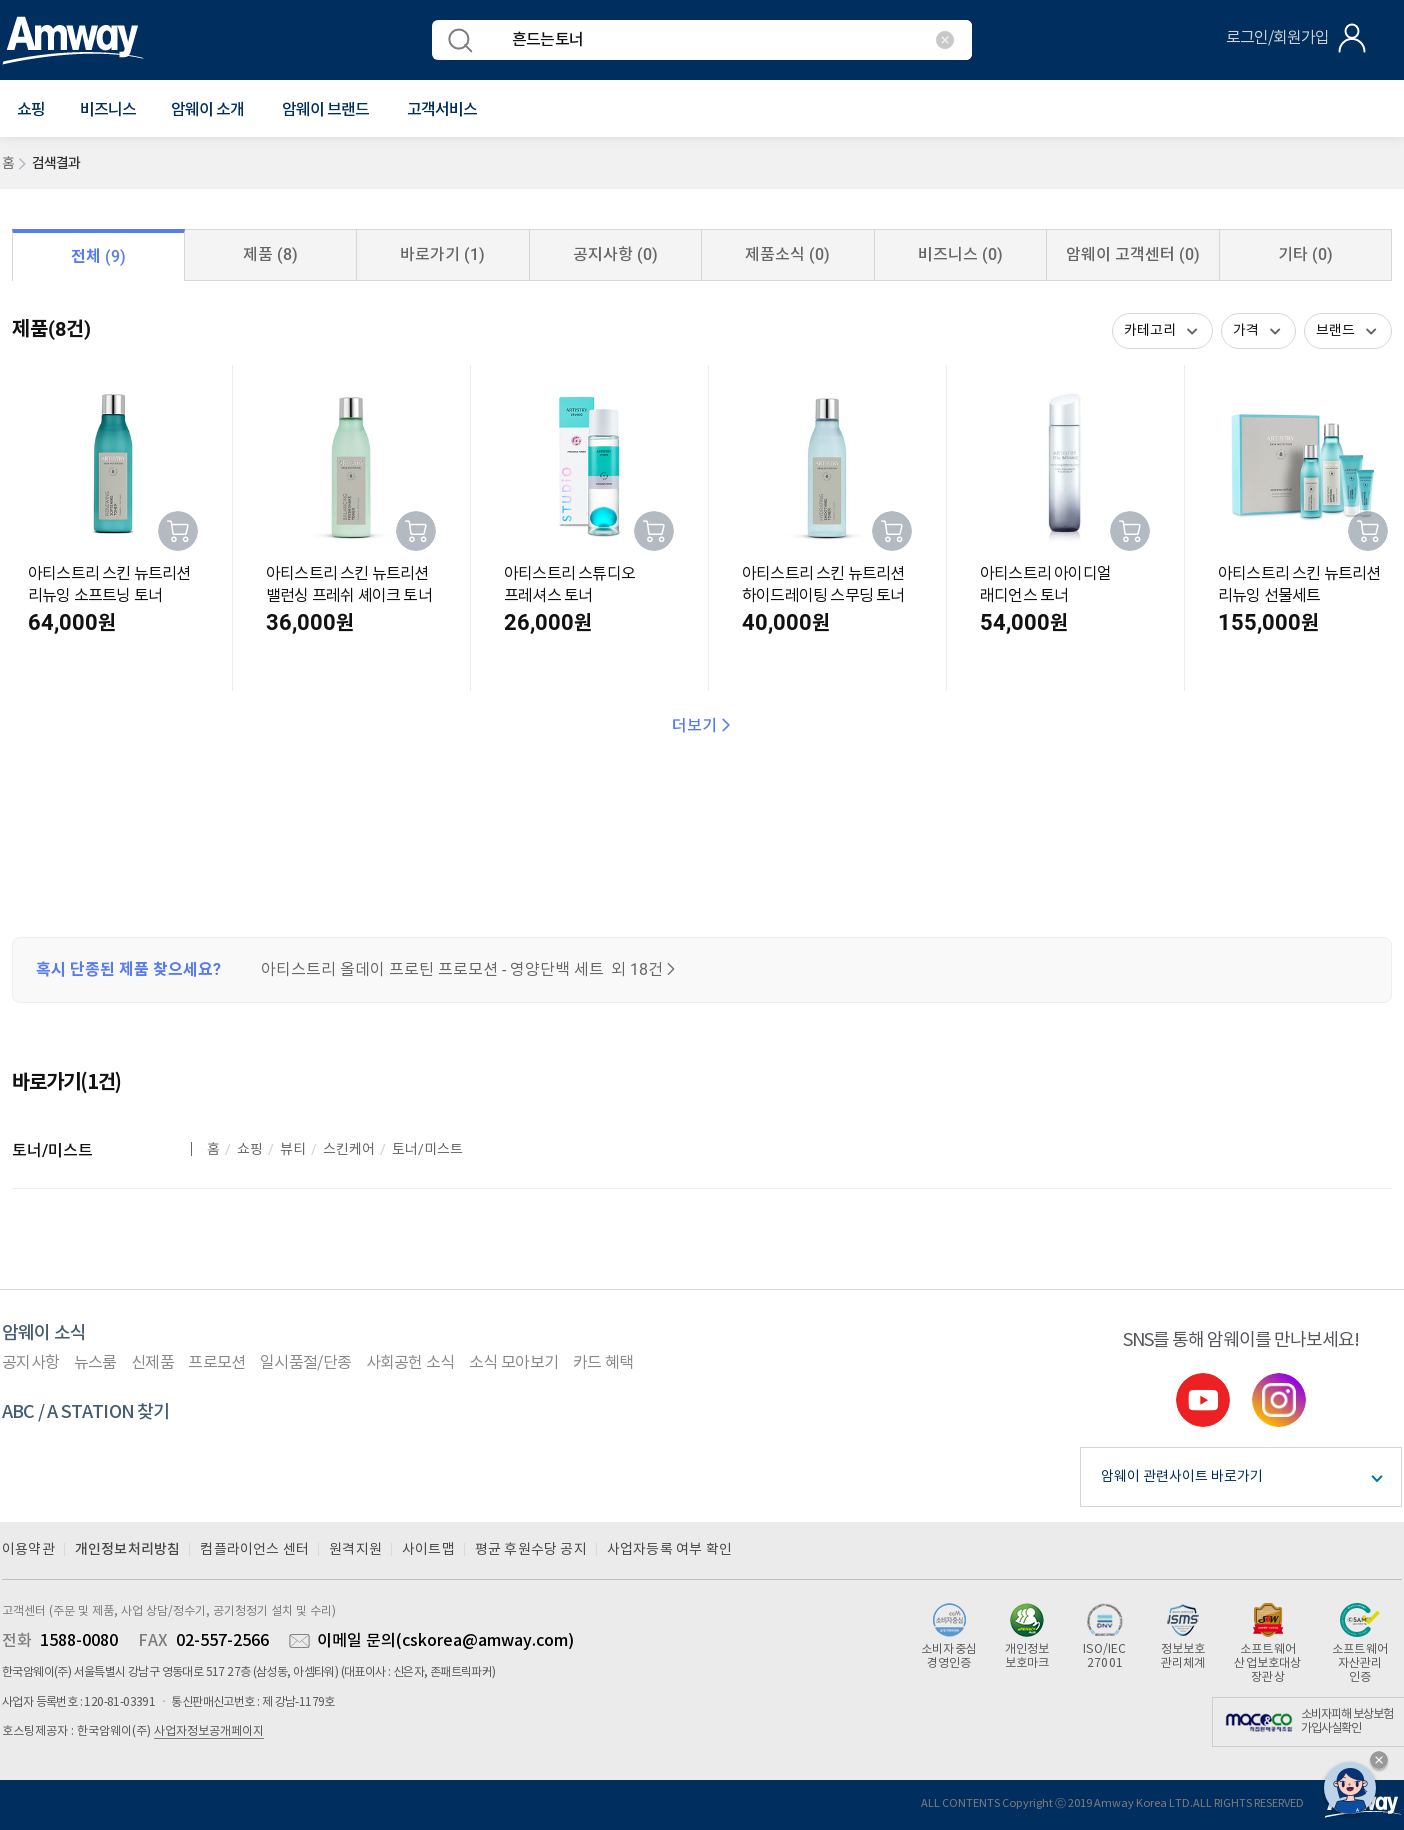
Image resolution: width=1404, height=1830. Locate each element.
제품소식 (787, 254)
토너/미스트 (52, 1150)
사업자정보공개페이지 (209, 1731)
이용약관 (28, 1550)
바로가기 (442, 254)
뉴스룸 (95, 1363)
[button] (31, 110)
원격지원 (355, 1550)
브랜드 (1335, 331)
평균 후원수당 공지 (531, 1550)
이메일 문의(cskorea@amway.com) (445, 1641)
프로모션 (216, 1363)
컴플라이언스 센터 (254, 1550)
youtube (1203, 1400)
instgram (1279, 1400)
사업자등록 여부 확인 (669, 1550)
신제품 (152, 1363)
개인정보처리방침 (128, 1549)
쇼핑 (250, 1149)
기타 (1305, 254)
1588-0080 (79, 1641)
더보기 (702, 725)
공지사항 (615, 254)
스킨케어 (349, 1149)
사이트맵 (428, 1550)
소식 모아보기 (513, 1363)
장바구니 (178, 531)
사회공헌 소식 (410, 1363)
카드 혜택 (603, 1363)
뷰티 (293, 1149)
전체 (98, 256)
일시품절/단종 (305, 1363)
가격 (1246, 331)
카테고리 (1150, 331)
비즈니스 (108, 110)
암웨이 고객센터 (1133, 254)
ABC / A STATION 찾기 (86, 1412)
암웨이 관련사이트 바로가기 (1182, 1477)
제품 (270, 254)
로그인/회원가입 (1277, 38)
